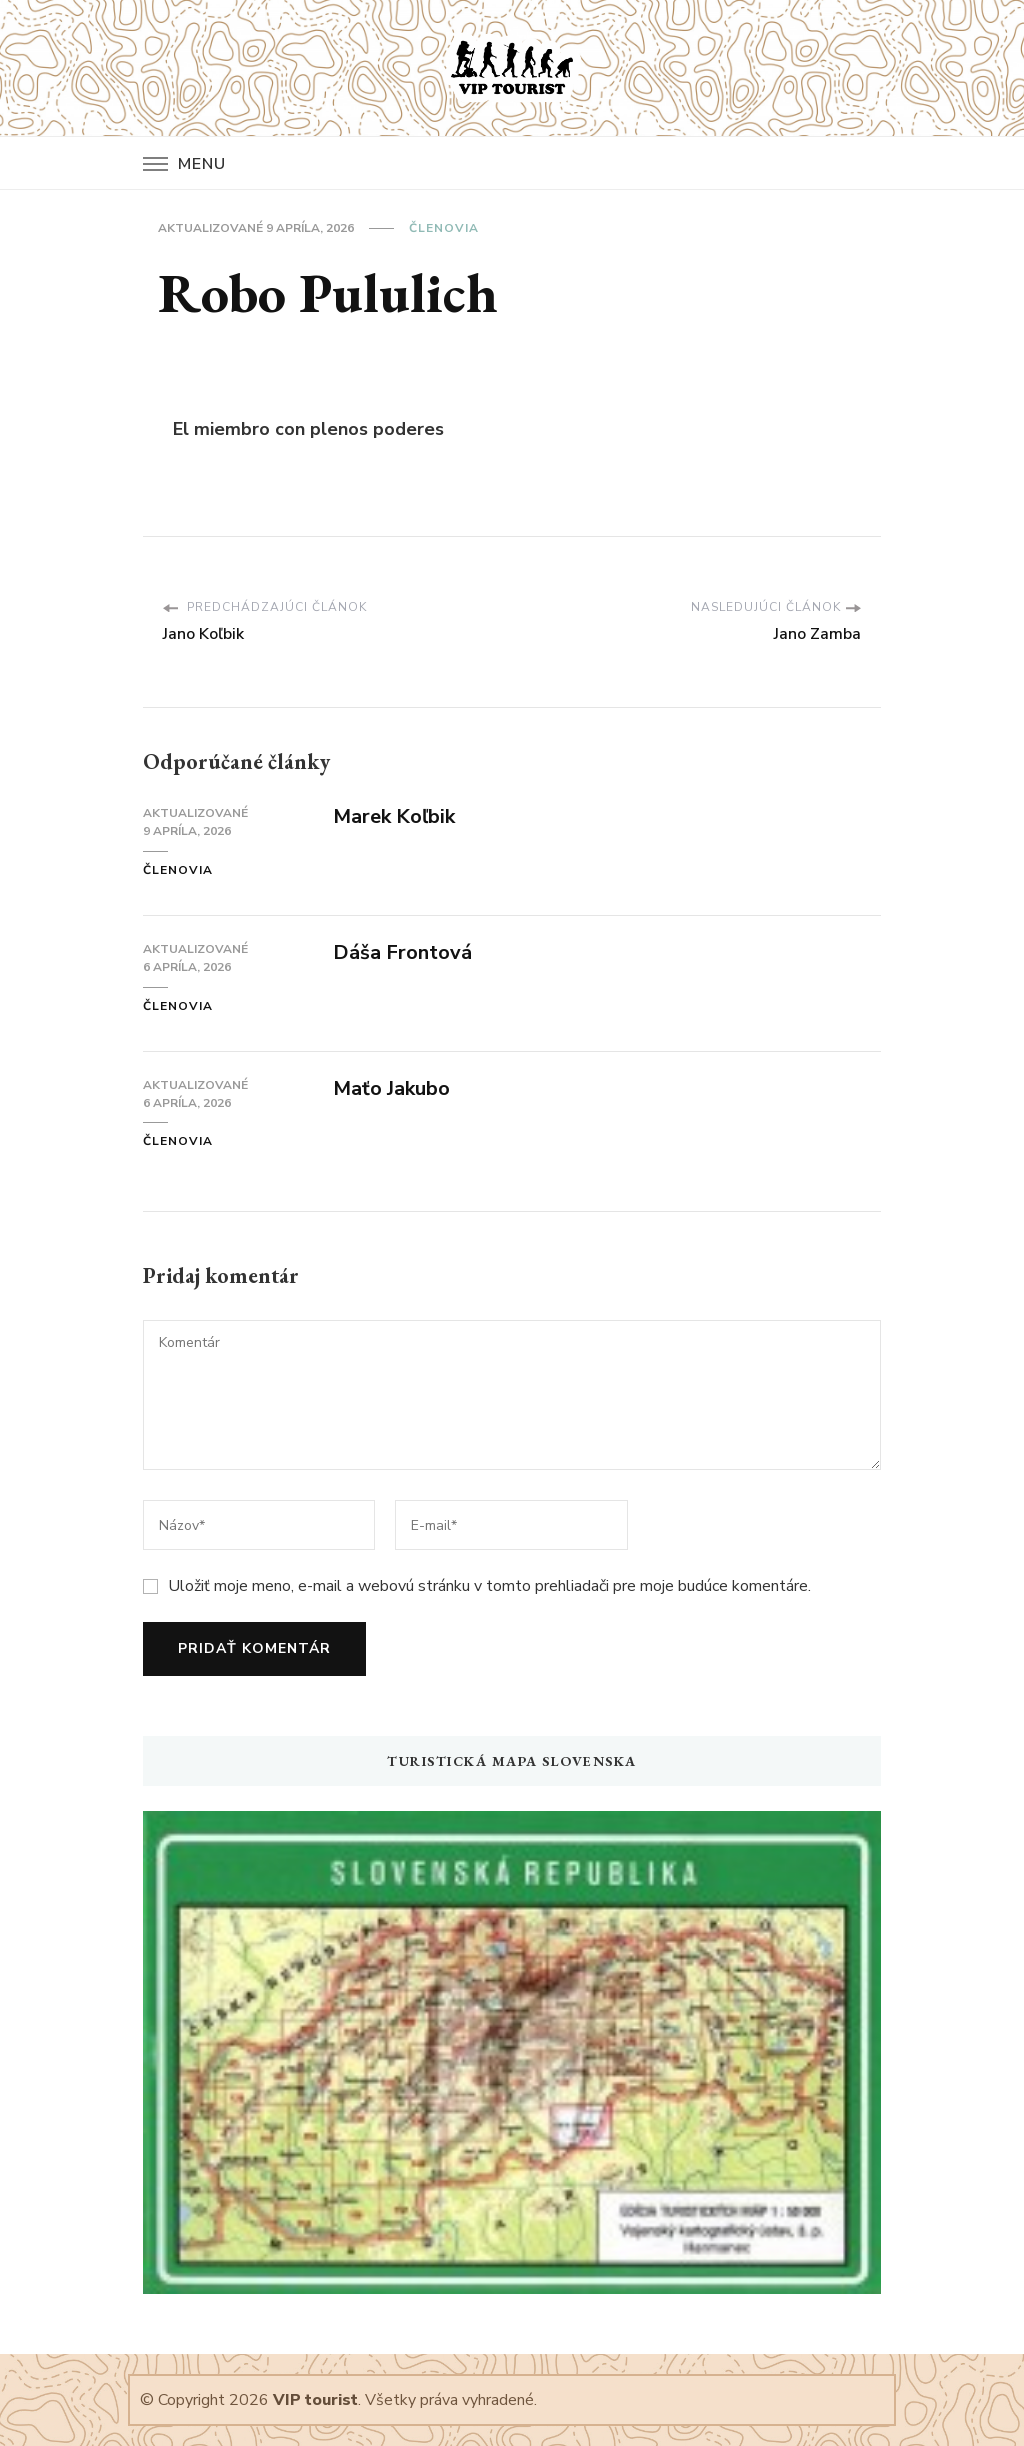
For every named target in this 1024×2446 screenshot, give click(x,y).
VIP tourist (315, 2400)
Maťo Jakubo (391, 1088)
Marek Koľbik (394, 816)
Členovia (444, 228)
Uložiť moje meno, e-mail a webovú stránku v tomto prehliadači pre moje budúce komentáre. (489, 1586)
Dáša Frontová (402, 952)
